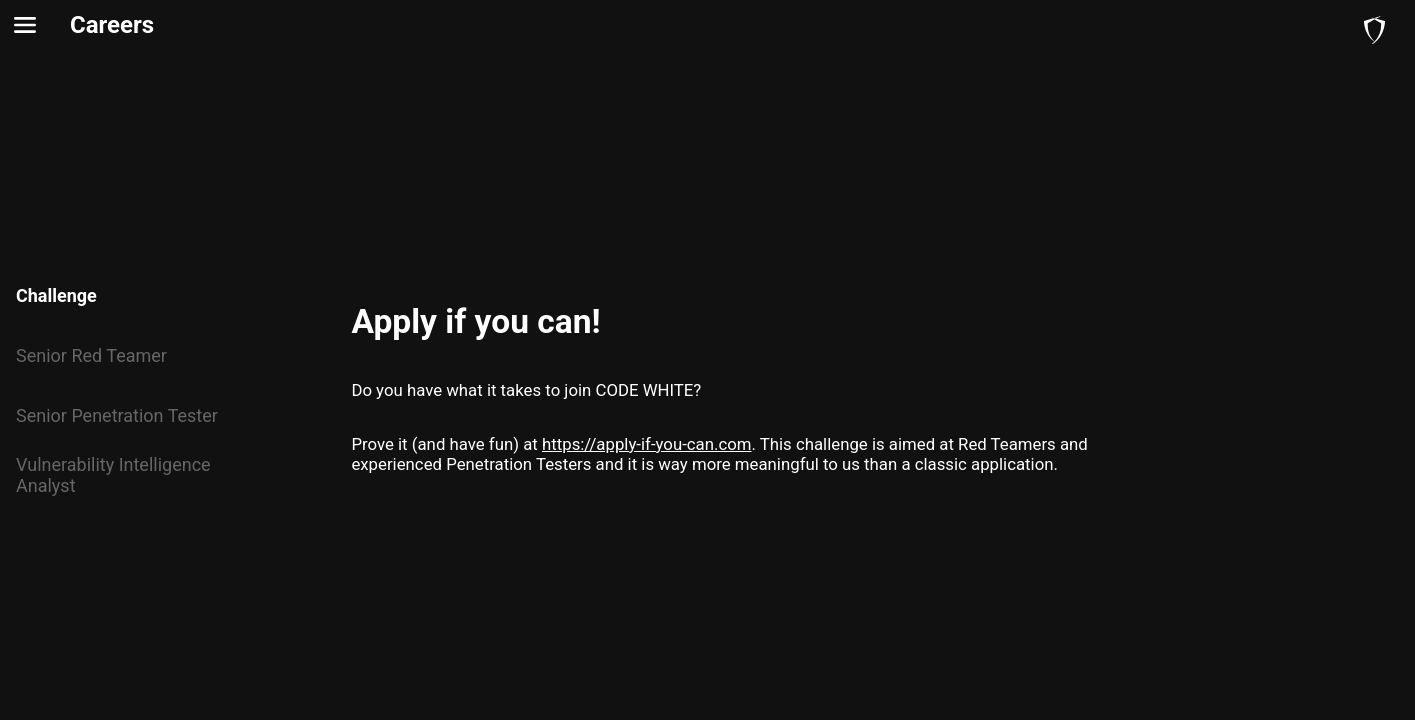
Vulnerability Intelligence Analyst (113, 475)
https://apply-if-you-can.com (647, 444)
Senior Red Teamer (91, 355)
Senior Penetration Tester (117, 415)
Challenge (56, 295)
